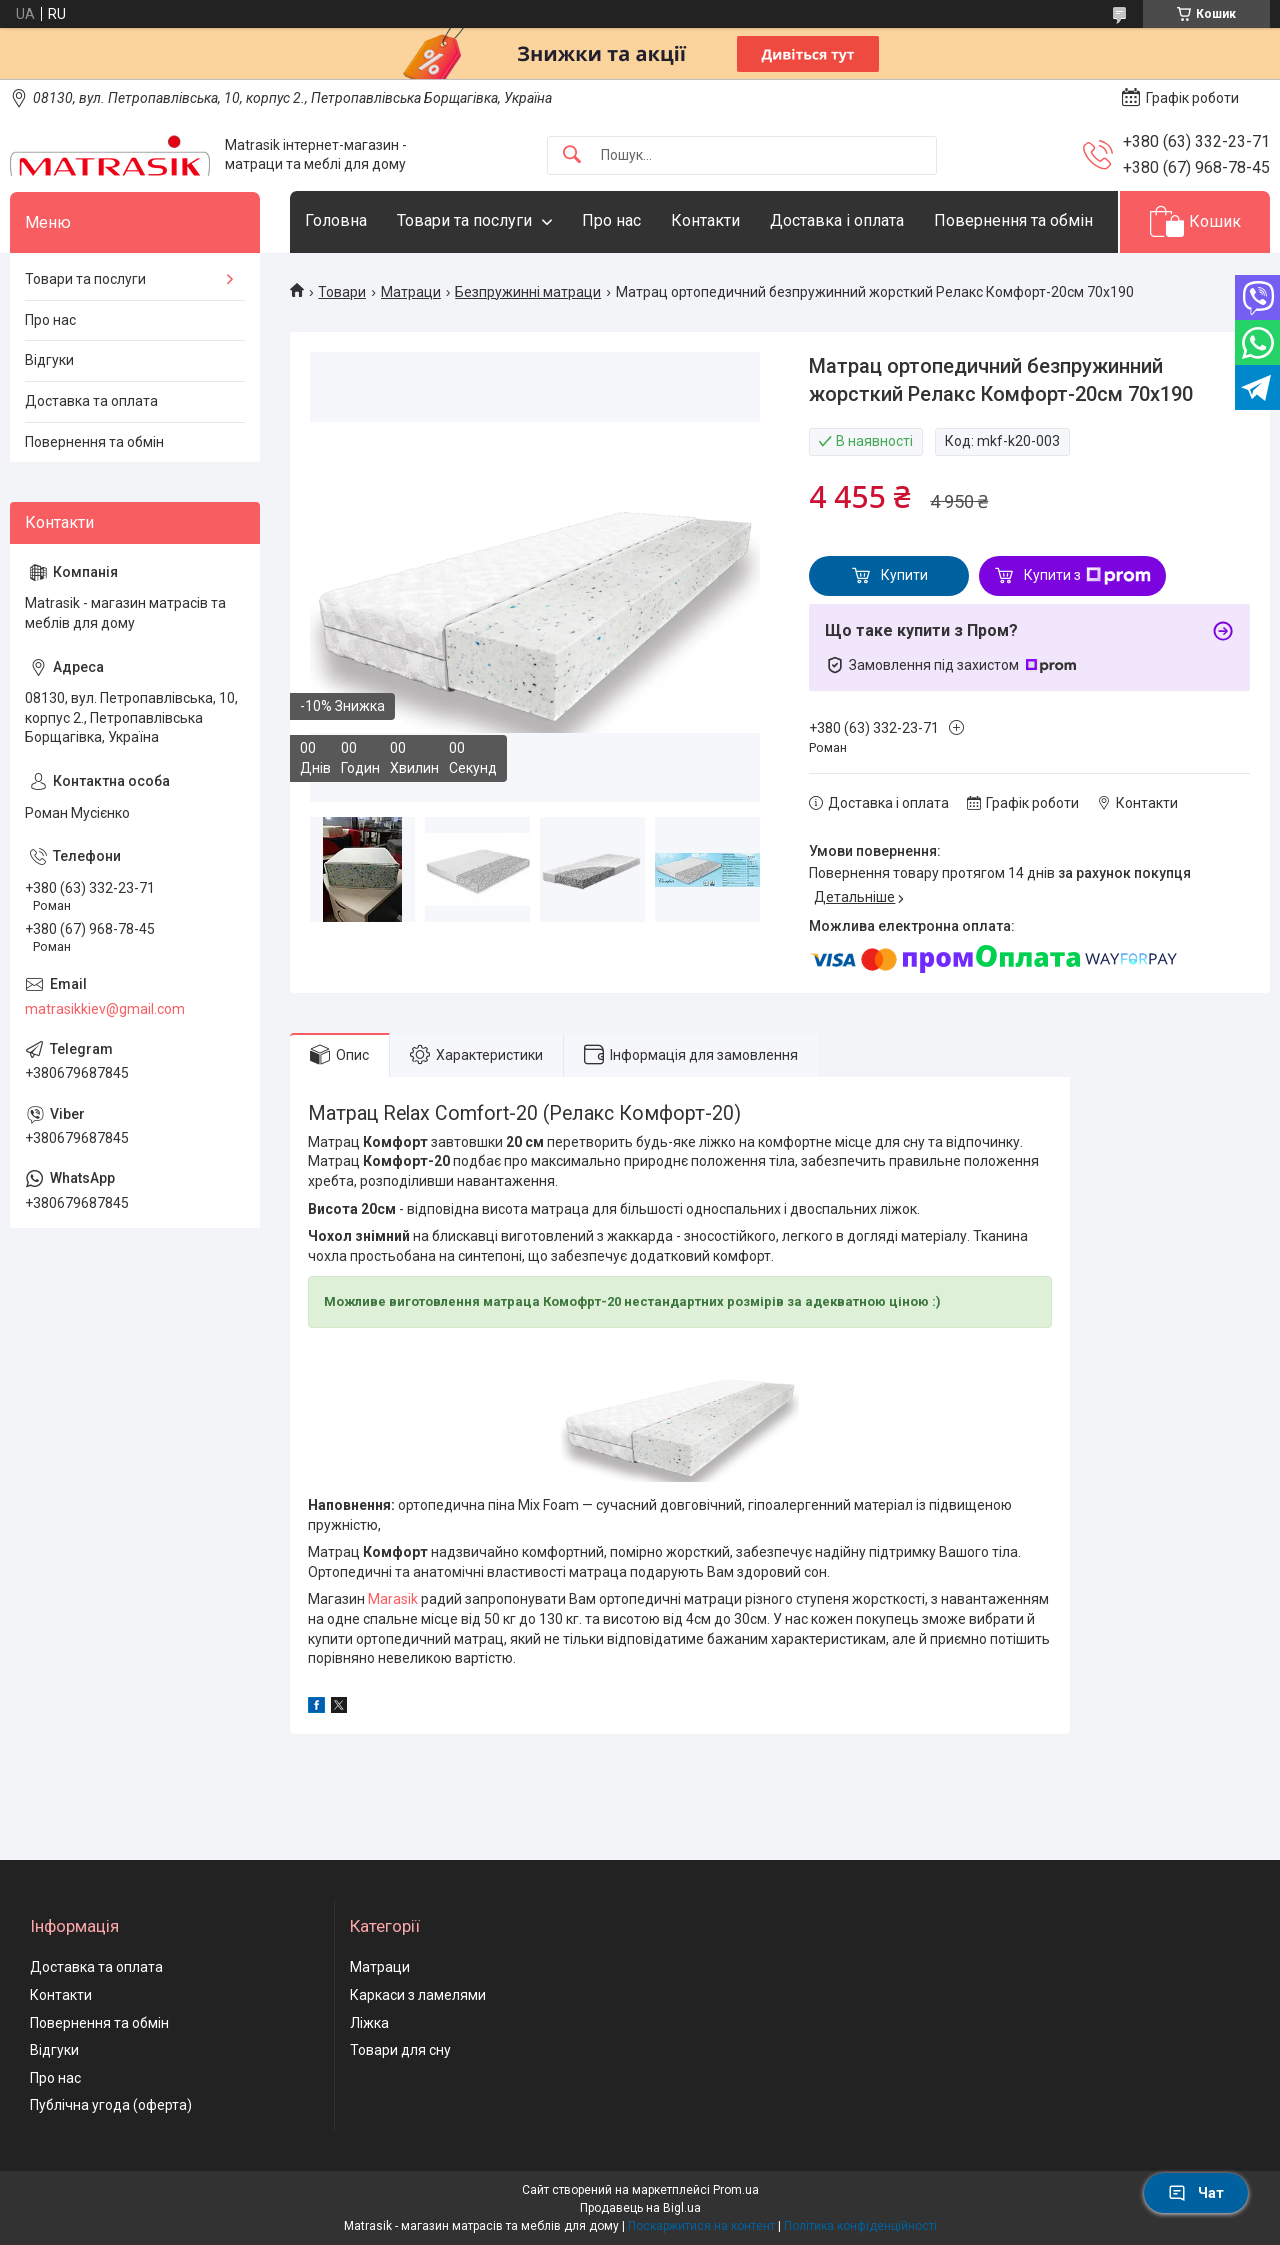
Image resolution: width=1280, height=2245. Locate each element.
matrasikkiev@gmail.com (105, 1009)
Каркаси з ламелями (418, 1995)
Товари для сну (400, 2050)
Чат (1196, 2193)
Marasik (394, 1599)
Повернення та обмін (1013, 220)
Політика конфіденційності (860, 2226)
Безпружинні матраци (528, 292)
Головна (336, 220)
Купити (904, 575)
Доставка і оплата (837, 220)
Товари (342, 292)
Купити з (1087, 576)
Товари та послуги (464, 220)
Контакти (705, 220)
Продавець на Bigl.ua (640, 2208)
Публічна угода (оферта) (111, 2105)
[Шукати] (572, 155)
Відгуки (49, 360)
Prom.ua (736, 2190)
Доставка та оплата (91, 401)
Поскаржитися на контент (701, 2226)
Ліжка (369, 2023)
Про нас (611, 220)
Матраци (411, 292)
